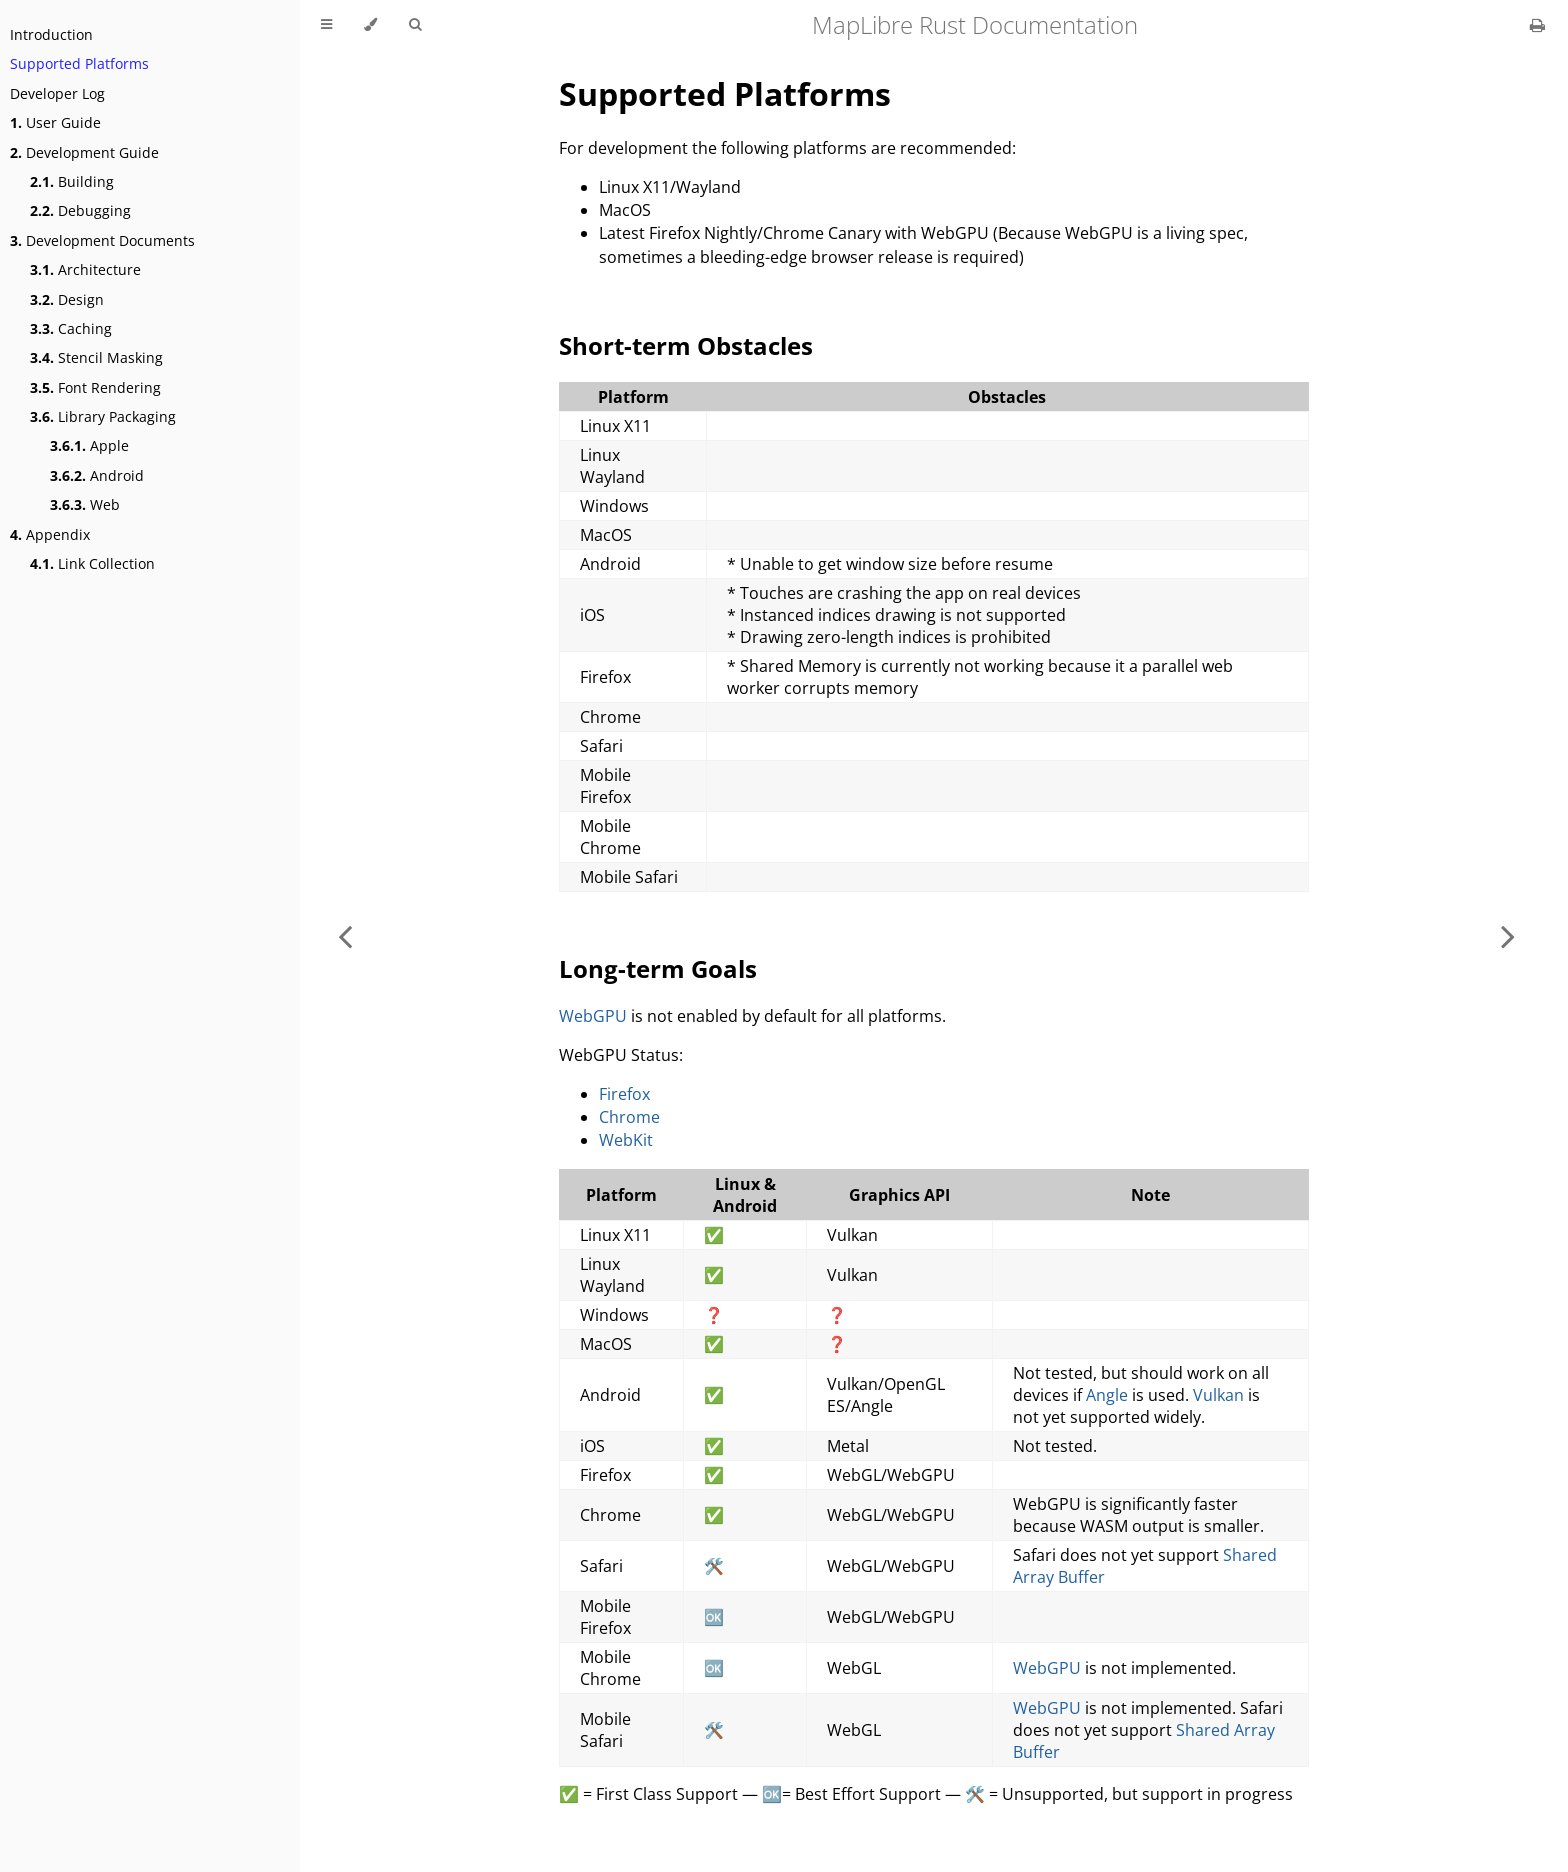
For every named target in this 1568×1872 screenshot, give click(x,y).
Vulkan (1218, 1395)
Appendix (50, 534)
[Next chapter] (1508, 936)
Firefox (624, 1094)
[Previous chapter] (345, 936)
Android (97, 475)
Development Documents (102, 240)
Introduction (51, 34)
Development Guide (84, 152)
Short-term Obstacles (686, 345)
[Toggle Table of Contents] (326, 25)
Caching (71, 328)
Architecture (85, 269)
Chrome (629, 1117)
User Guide (55, 122)
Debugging (80, 210)
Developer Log (57, 93)
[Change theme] (370, 25)
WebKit (626, 1140)
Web (85, 504)
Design (67, 299)
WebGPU (593, 1016)
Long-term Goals (658, 968)
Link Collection (92, 563)
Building (72, 181)
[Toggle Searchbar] (415, 25)
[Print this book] (1537, 25)
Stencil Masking (96, 357)
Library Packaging (103, 416)
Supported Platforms (79, 63)
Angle (1107, 1395)
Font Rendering (95, 387)
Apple (89, 445)
